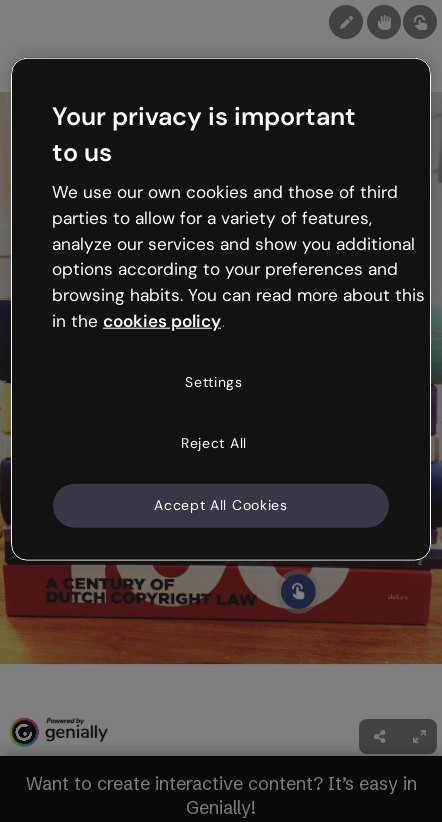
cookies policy (162, 321)
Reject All (214, 443)
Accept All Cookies (221, 505)
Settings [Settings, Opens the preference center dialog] (214, 382)
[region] (221, 309)
